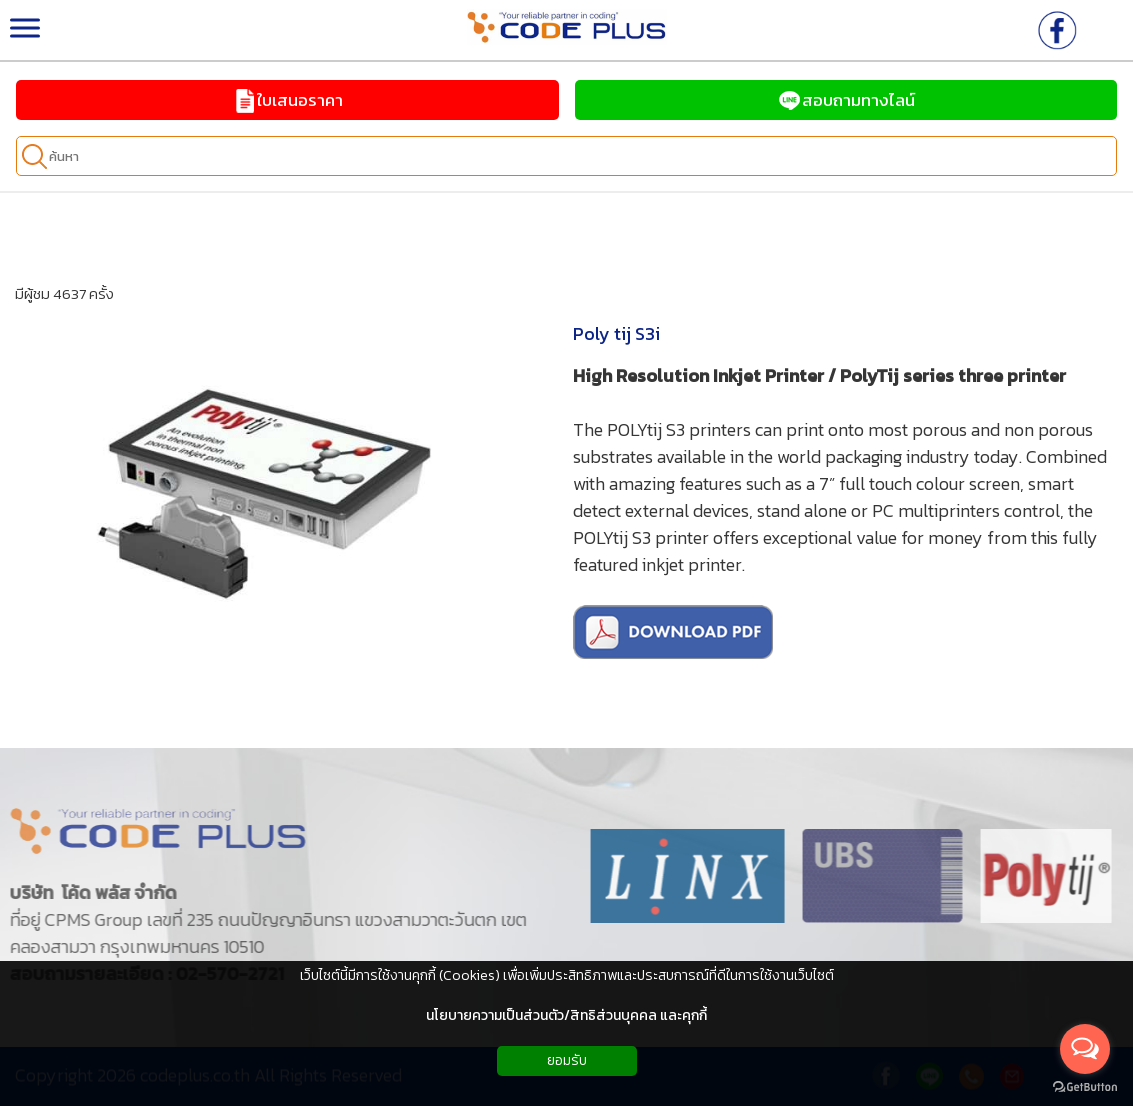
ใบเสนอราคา (287, 100)
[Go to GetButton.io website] (1085, 1086)
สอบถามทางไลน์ (846, 100)
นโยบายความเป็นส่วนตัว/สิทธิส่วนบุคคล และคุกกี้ (566, 1015)
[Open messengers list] (1085, 1049)
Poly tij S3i (616, 333)
